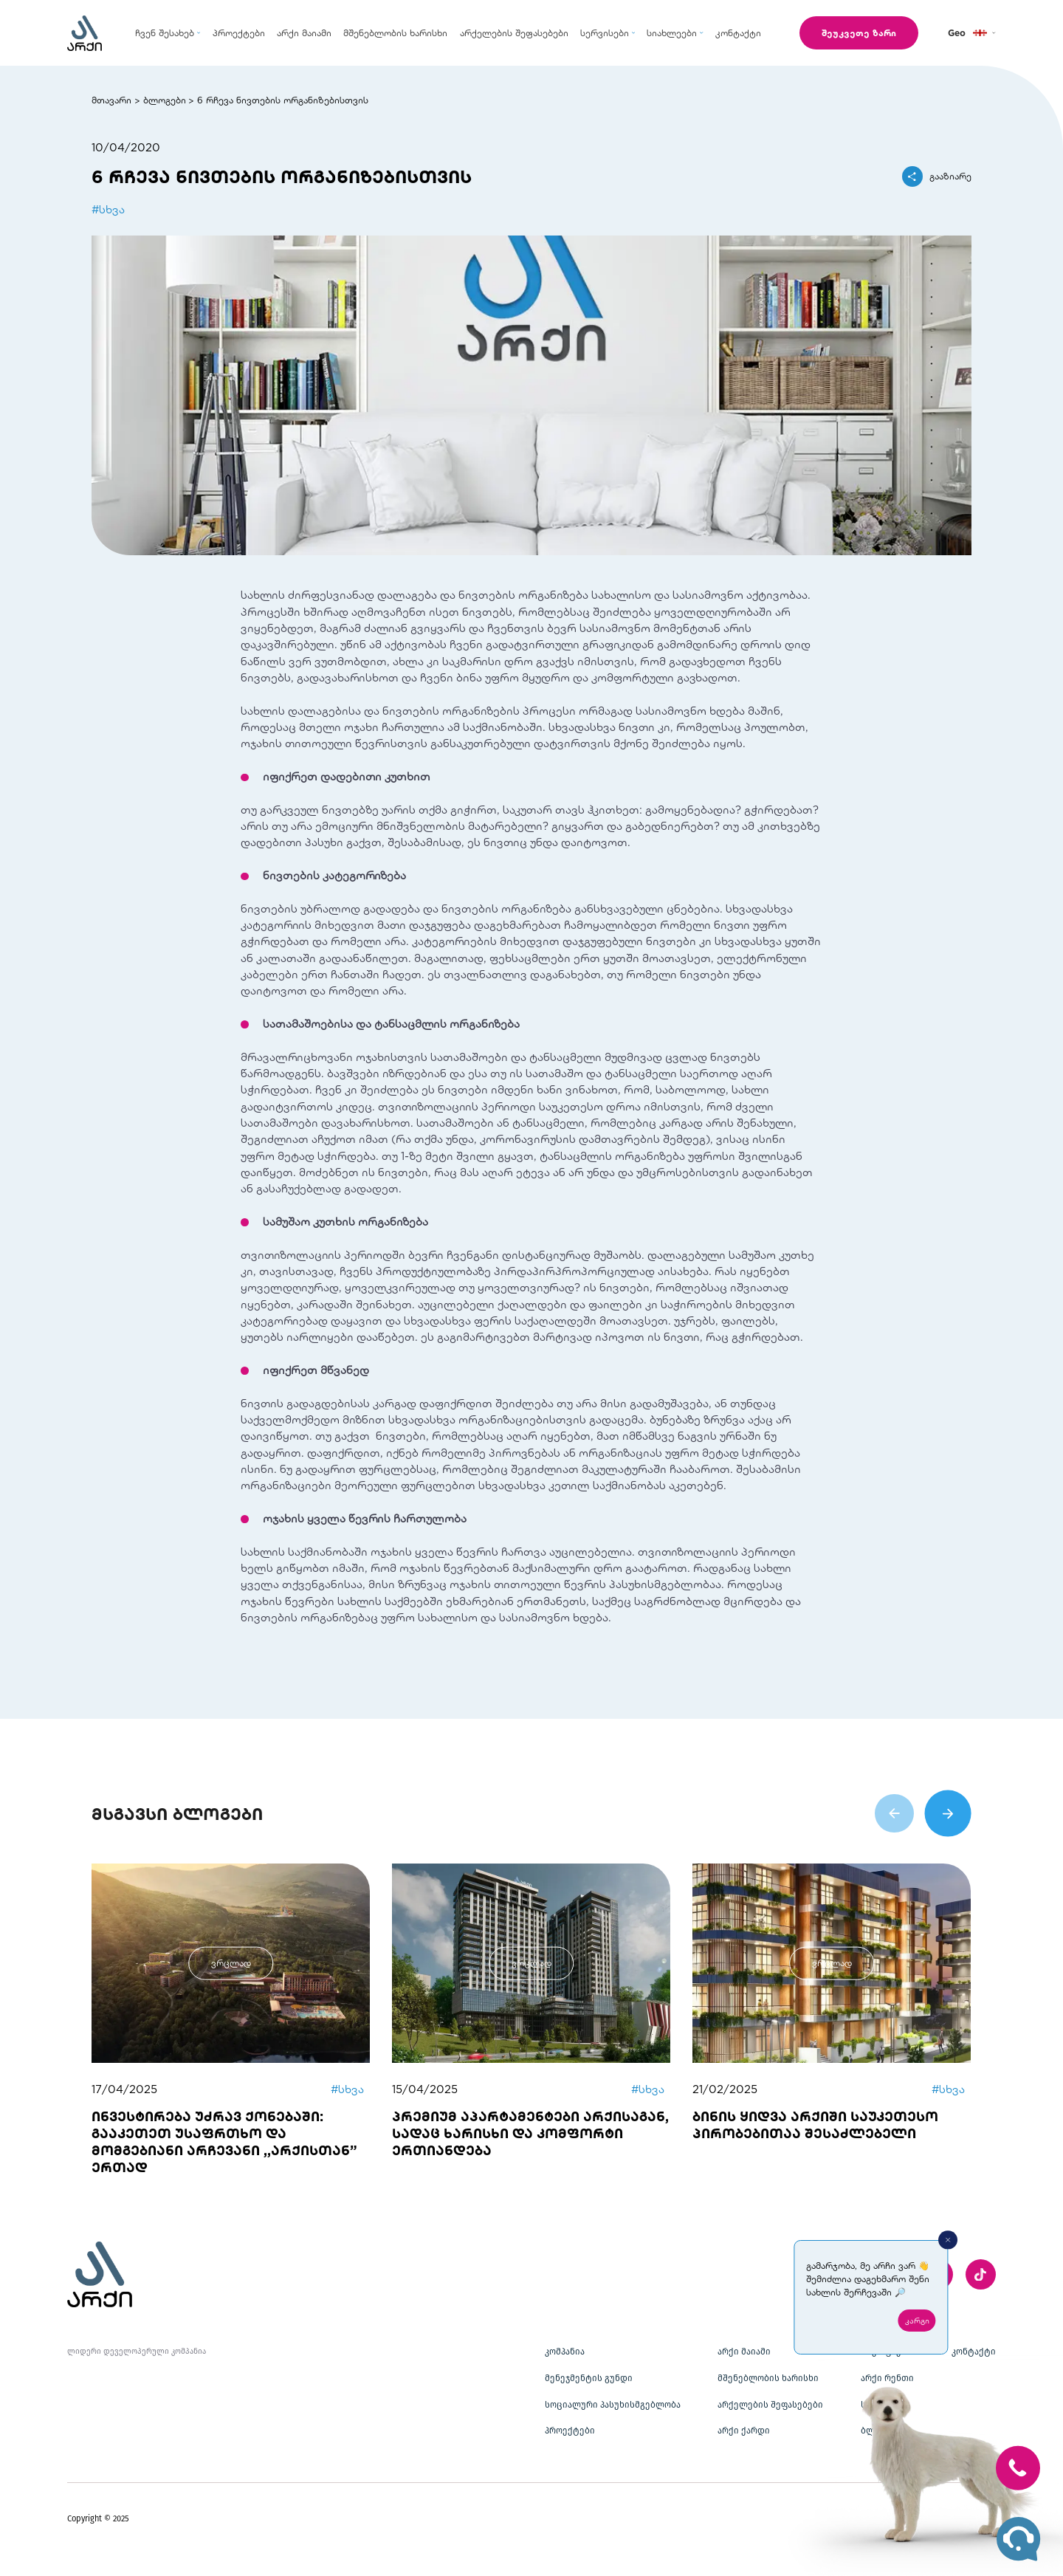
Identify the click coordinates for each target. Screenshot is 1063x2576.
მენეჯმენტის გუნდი (589, 2378)
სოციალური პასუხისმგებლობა (613, 2405)
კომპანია (565, 2351)
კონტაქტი (974, 2351)
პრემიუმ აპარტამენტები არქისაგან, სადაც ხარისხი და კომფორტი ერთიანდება (530, 2133)
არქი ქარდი (744, 2430)
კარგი (917, 2320)
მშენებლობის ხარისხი (768, 2378)
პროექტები (570, 2430)
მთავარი (111, 100)
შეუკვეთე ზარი (859, 32)
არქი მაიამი (744, 2351)
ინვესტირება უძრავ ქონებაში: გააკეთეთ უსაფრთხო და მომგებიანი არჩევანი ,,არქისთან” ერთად (224, 2141)
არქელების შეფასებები (770, 2405)
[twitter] (981, 2274)
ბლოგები (164, 100)
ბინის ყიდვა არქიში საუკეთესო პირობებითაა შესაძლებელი (815, 2124)
